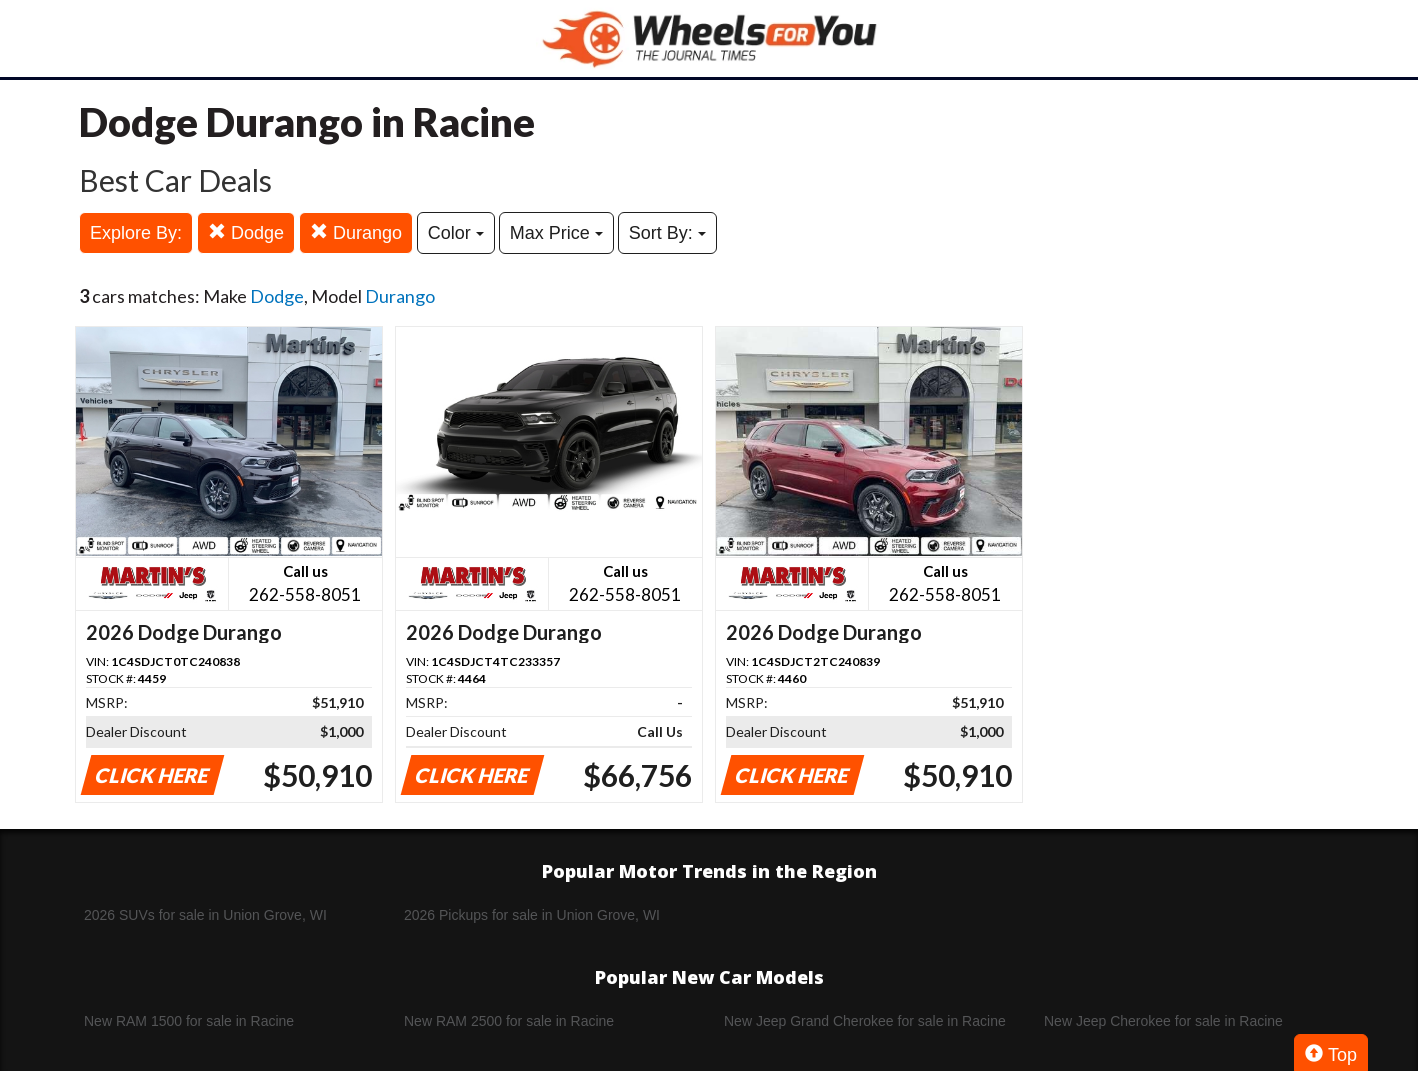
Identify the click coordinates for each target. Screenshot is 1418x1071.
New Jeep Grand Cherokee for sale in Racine (865, 1021)
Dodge (246, 232)
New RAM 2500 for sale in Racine (509, 1021)
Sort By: (667, 233)
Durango (356, 232)
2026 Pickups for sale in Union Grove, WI (532, 915)
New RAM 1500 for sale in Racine (189, 1021)
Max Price (556, 233)
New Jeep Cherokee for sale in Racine (1163, 1021)
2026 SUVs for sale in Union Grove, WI (205, 915)
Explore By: (136, 233)
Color (456, 233)
